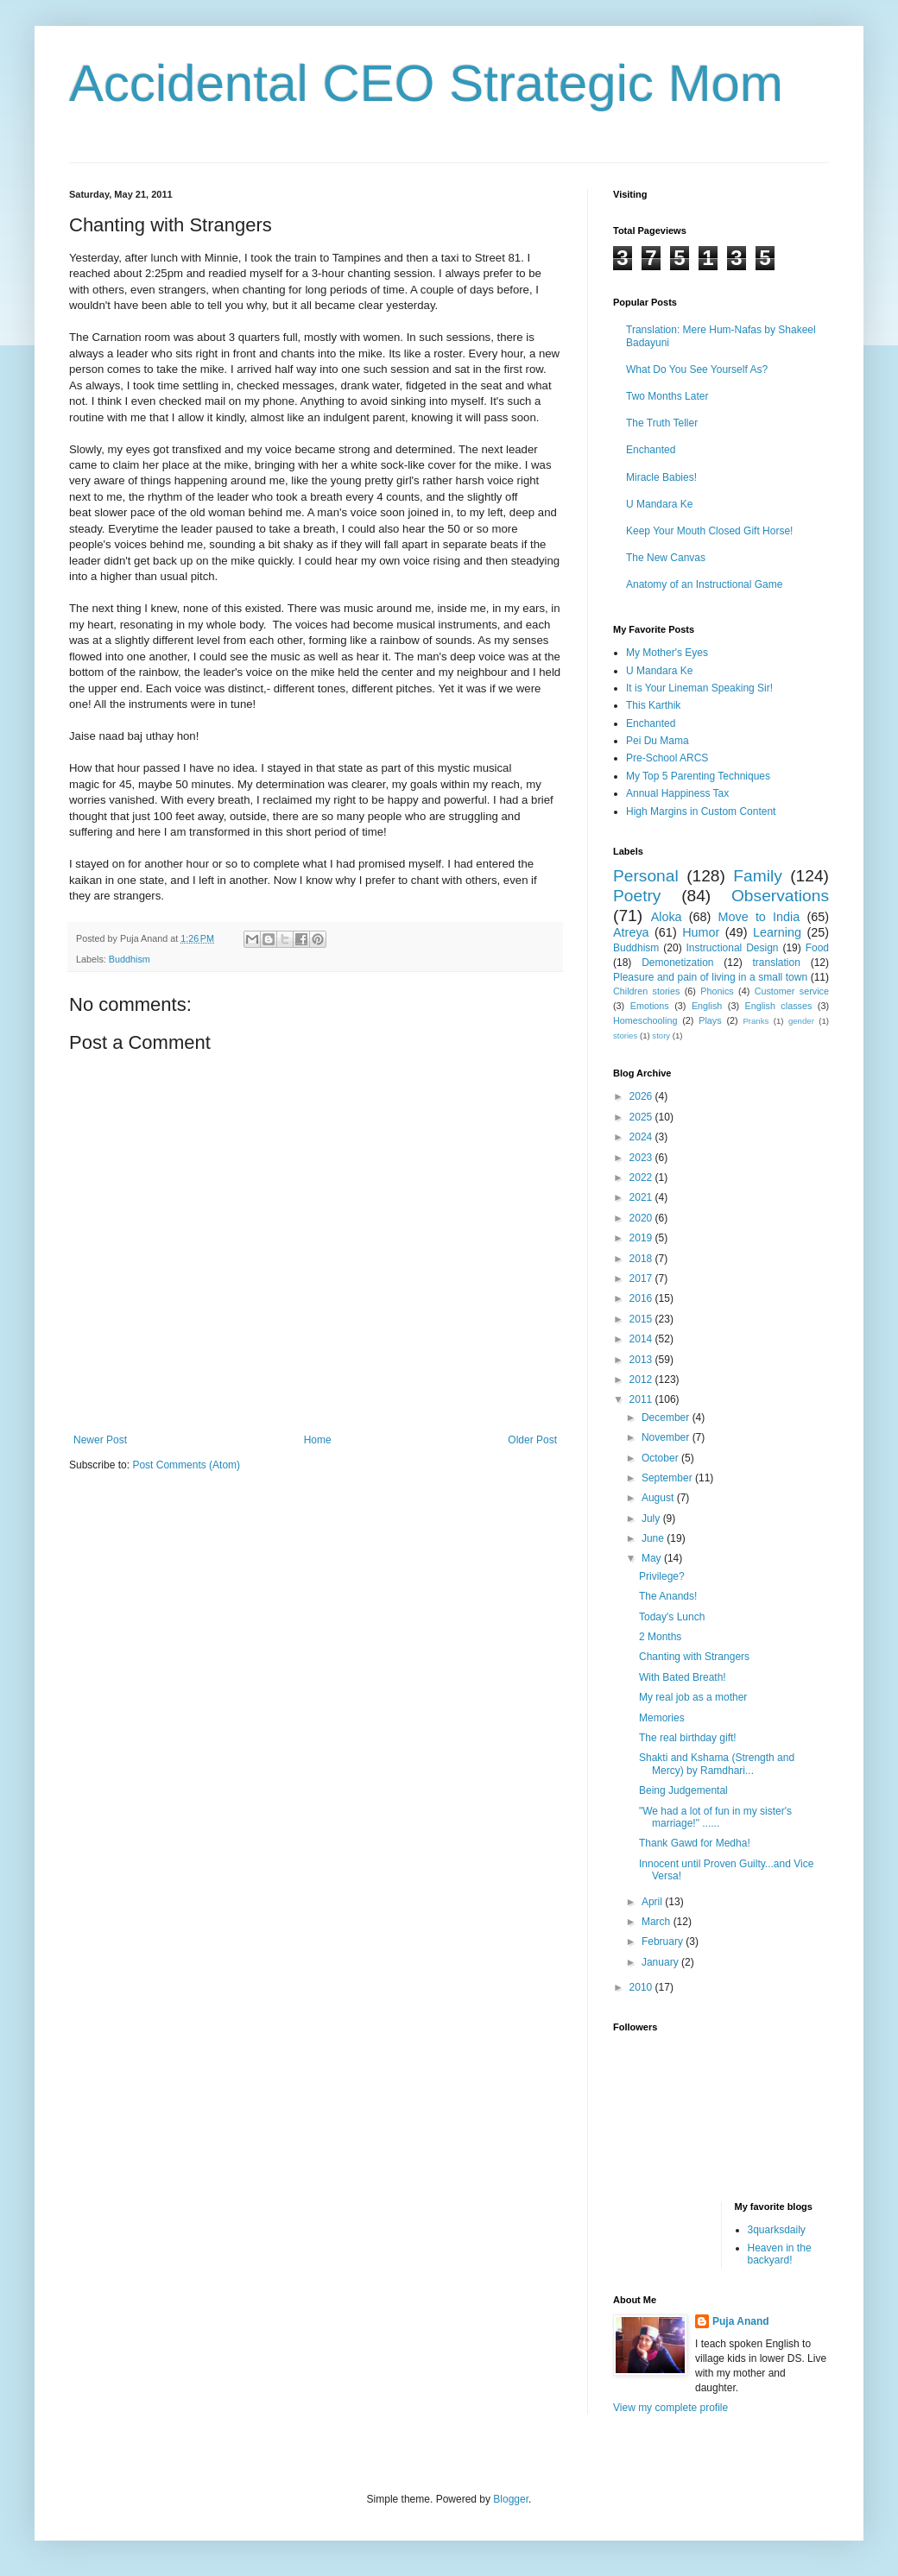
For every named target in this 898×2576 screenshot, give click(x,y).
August (659, 1498)
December (667, 1417)
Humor (700, 932)
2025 (642, 1117)
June (654, 1538)
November (667, 1437)
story (661, 1035)
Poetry (637, 896)
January (661, 1962)
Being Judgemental (683, 1790)
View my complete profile (670, 2408)
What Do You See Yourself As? (697, 369)
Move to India (759, 917)
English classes (778, 1006)
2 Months (660, 1637)
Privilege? (662, 1576)
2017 (642, 1278)
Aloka (666, 917)
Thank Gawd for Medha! (694, 1843)
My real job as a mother (693, 1697)
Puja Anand (740, 2321)
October (661, 1458)
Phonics (716, 991)
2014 (642, 1339)
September (668, 1478)
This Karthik (653, 705)
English (707, 1006)
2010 (642, 1987)
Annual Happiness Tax (677, 793)
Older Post (532, 1440)
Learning (777, 932)
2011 (642, 1399)
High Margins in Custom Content (700, 811)
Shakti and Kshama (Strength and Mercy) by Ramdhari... (716, 1764)
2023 (642, 1158)
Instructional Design (732, 948)
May (653, 1558)
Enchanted (650, 450)
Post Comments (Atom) (186, 1465)
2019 (642, 1238)
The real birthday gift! (688, 1738)
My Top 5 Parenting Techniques (698, 776)
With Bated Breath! (682, 1677)
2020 (642, 1218)
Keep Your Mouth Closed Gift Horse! (709, 531)
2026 (642, 1096)
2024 (642, 1137)
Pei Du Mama (657, 741)
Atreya (631, 932)
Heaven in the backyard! (780, 2254)
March (658, 1922)
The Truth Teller (662, 423)
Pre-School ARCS (667, 758)
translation (776, 963)
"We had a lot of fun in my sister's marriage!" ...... (715, 1817)
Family (757, 876)
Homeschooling (645, 1020)
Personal (646, 876)
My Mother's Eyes (667, 653)
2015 (642, 1319)
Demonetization (677, 963)
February (664, 1941)
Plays (710, 1020)
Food (817, 948)
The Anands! (668, 1596)
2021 (642, 1197)
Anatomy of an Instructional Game (704, 584)
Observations (780, 896)
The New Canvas (665, 558)
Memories (662, 1718)
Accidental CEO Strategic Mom (426, 83)
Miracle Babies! (661, 477)
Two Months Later (667, 396)
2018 (642, 1259)
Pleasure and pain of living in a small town (710, 977)
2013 (642, 1360)
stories (625, 1035)
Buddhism (129, 959)
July (652, 1518)
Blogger (510, 2499)
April (653, 1902)
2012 (642, 1379)
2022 (642, 1177)
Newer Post (100, 1440)
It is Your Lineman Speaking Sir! (699, 688)
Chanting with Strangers (694, 1657)
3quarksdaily (777, 2230)
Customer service (792, 991)
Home (318, 1440)
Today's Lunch (672, 1617)
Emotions (649, 1006)
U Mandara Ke (659, 504)
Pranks (755, 1021)
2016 (642, 1298)
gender (801, 1021)
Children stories (646, 991)
